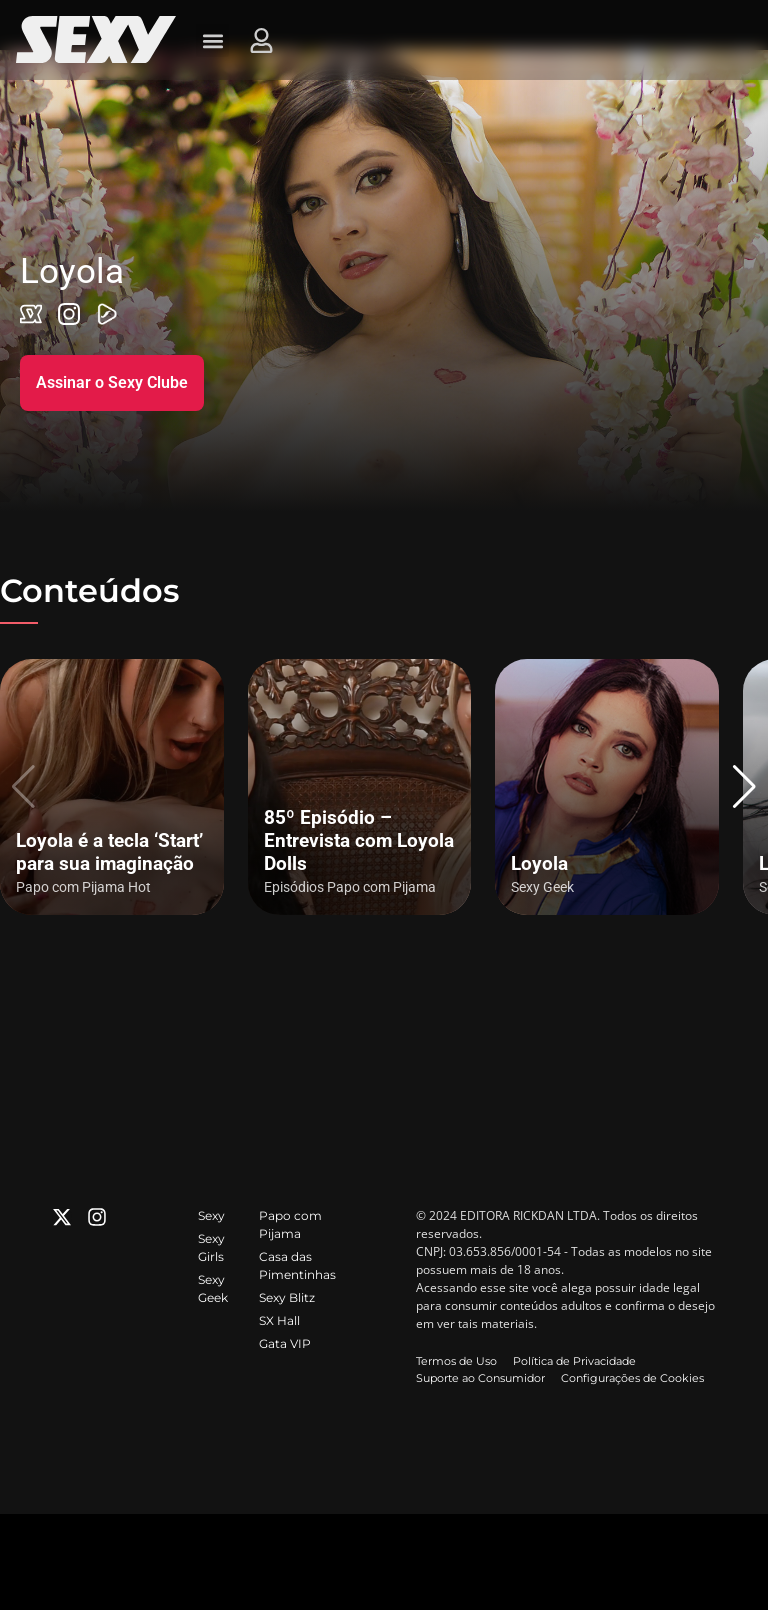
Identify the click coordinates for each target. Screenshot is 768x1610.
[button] (744, 787)
